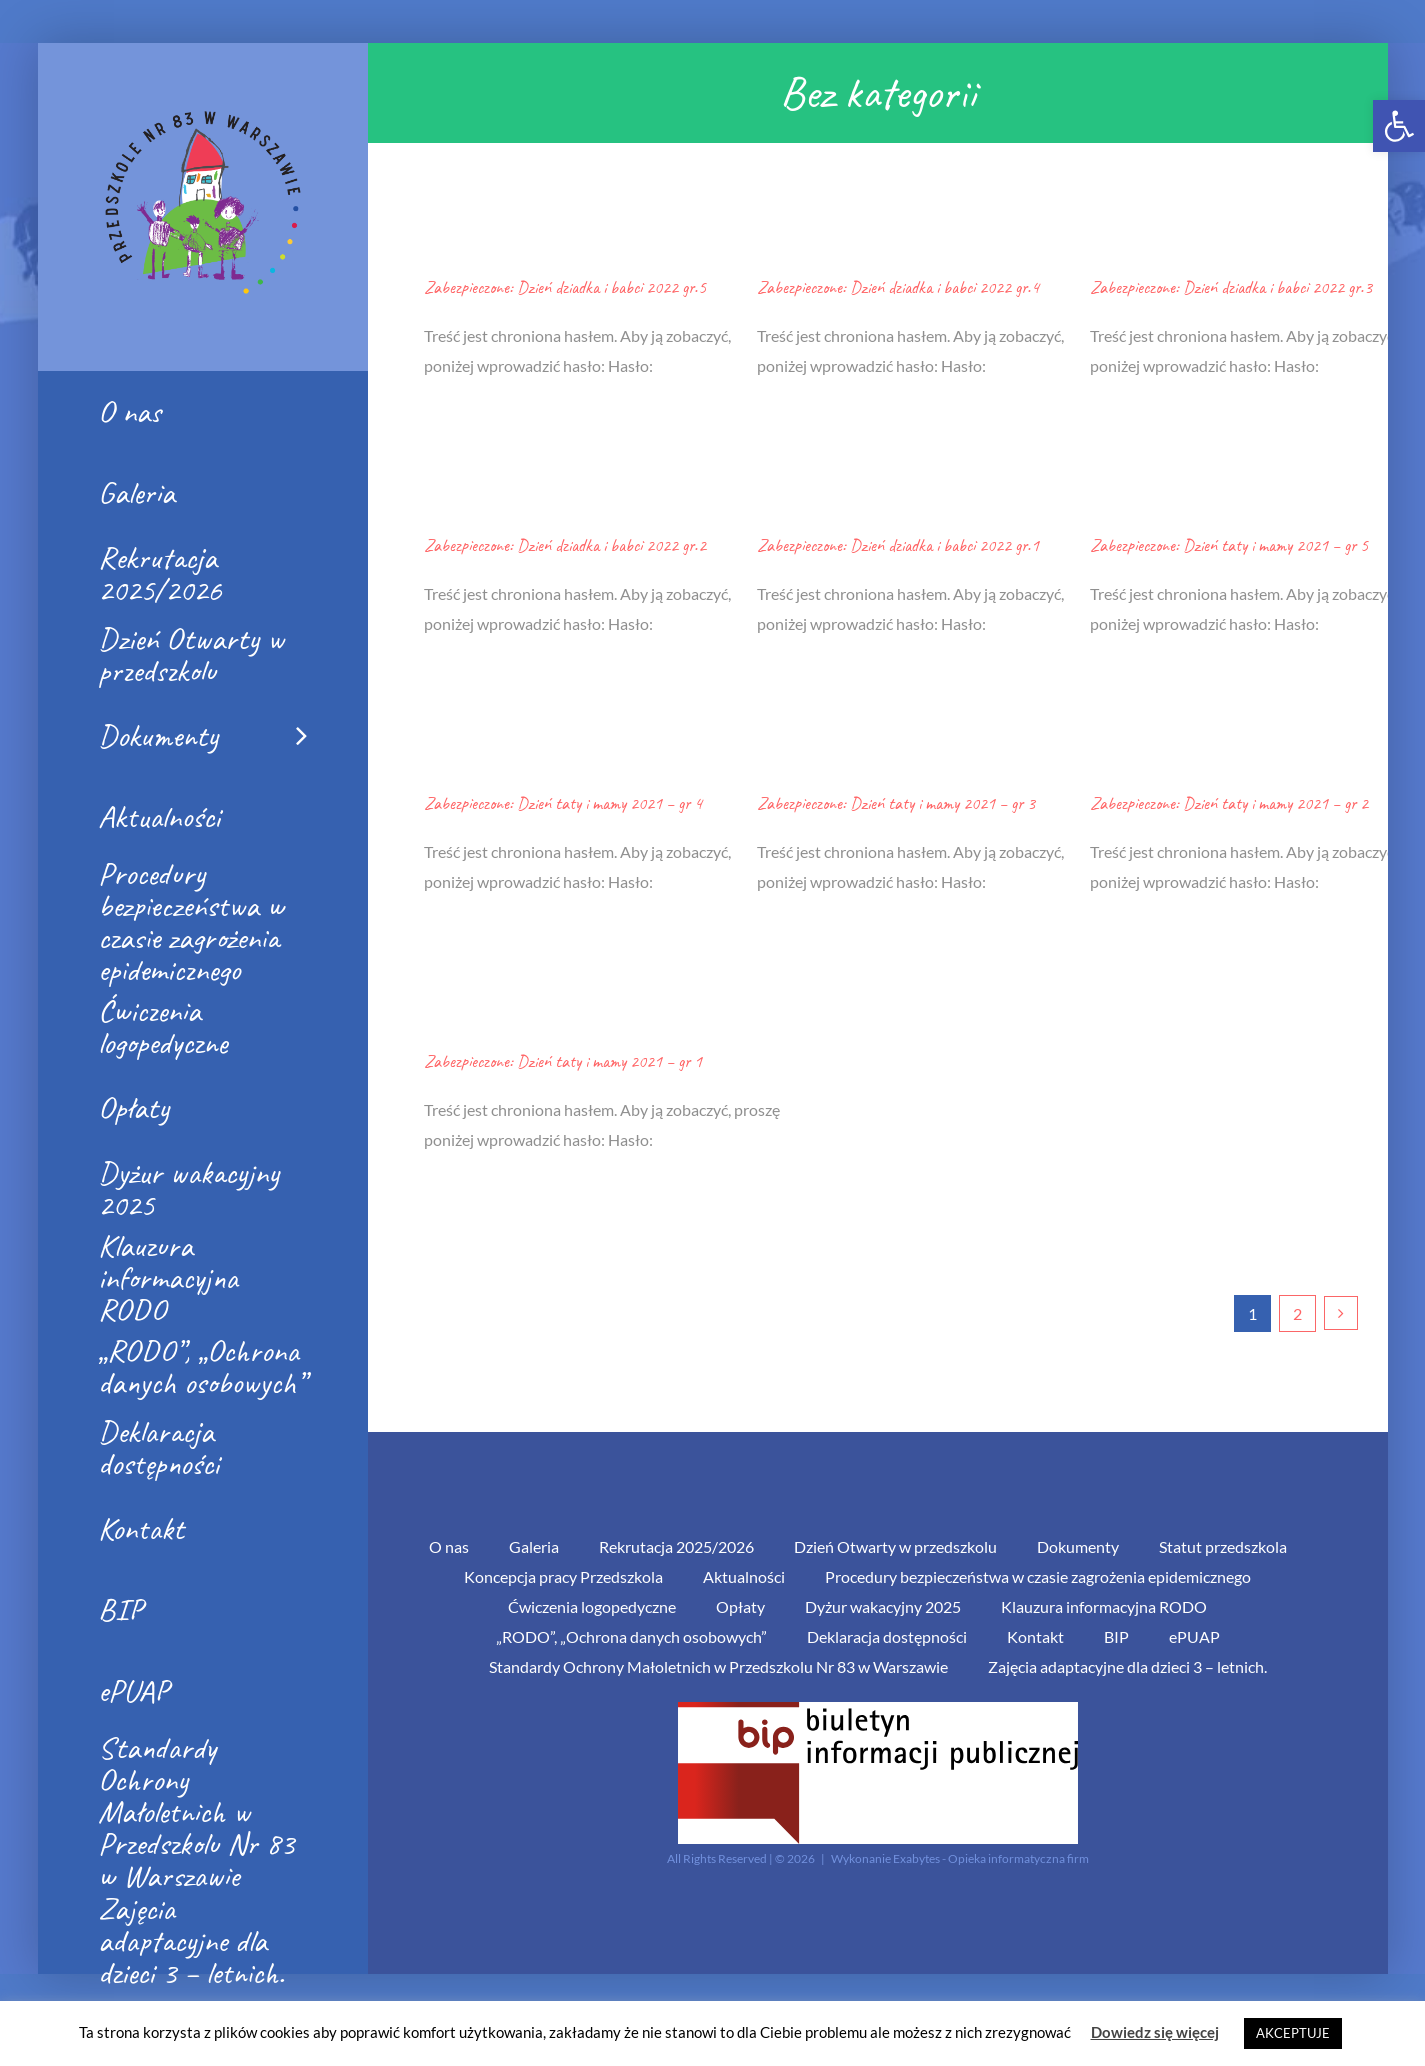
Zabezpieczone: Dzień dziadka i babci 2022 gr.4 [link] (898, 287)
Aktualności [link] (744, 1576)
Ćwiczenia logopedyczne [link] (592, 1606)
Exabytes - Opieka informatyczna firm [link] (991, 1858)
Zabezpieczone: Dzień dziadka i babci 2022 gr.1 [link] (898, 545)
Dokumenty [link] (1078, 1546)
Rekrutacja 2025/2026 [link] (676, 1546)
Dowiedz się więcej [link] (1155, 2032)
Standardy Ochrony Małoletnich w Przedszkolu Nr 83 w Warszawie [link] (718, 1666)
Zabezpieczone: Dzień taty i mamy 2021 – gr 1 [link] (563, 1061)
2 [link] (1297, 1313)
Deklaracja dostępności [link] (887, 1636)
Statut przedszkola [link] (1223, 1546)
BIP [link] (1116, 1636)
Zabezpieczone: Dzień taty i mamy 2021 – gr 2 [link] (1229, 803)
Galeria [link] (534, 1546)
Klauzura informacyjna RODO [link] (1104, 1606)
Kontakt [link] (1035, 1636)
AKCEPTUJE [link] (1293, 2033)
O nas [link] (449, 1546)
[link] (1399, 126)
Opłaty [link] (740, 1606)
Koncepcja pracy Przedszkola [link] (563, 1576)
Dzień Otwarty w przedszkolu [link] (895, 1546)
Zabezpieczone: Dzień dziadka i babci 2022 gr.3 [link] (1231, 287)
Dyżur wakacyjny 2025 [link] (883, 1606)
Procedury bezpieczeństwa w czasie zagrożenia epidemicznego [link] (1038, 1576)
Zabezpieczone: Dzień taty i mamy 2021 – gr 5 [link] (1229, 545)
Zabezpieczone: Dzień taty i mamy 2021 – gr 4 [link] (563, 803)
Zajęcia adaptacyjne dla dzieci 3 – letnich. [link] (1127, 1666)
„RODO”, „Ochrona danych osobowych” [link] (631, 1636)
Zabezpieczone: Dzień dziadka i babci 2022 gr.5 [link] (565, 287)
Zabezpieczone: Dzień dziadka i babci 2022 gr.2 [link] (565, 545)
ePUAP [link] (1194, 1636)
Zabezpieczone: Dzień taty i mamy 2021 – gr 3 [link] (896, 803)
